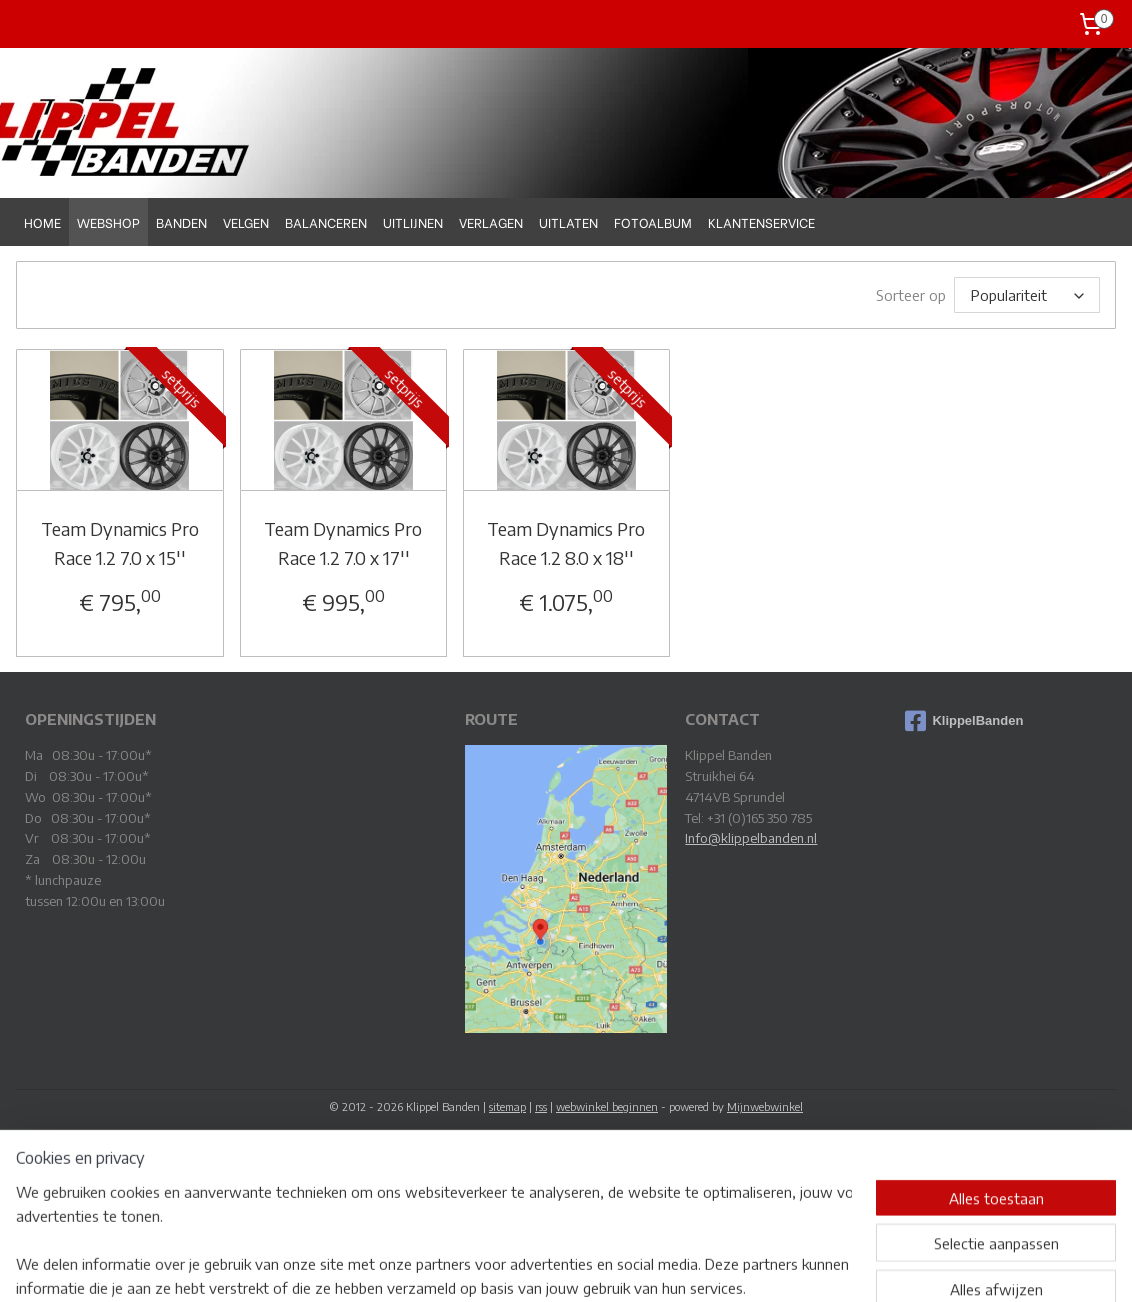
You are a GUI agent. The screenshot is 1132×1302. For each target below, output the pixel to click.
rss (541, 1106)
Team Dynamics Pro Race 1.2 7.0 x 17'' (343, 543)
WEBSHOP (108, 221)
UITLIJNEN (413, 221)
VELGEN (246, 221)
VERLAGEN (491, 221)
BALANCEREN (326, 221)
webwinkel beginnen (607, 1106)
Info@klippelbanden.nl (751, 838)
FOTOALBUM (653, 221)
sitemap (507, 1106)
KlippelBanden (964, 721)
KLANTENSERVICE (761, 221)
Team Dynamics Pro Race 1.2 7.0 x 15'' (120, 543)
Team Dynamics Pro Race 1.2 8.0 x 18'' (566, 543)
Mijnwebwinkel (765, 1106)
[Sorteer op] (1027, 295)
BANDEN (181, 221)
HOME (42, 221)
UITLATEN (568, 221)
